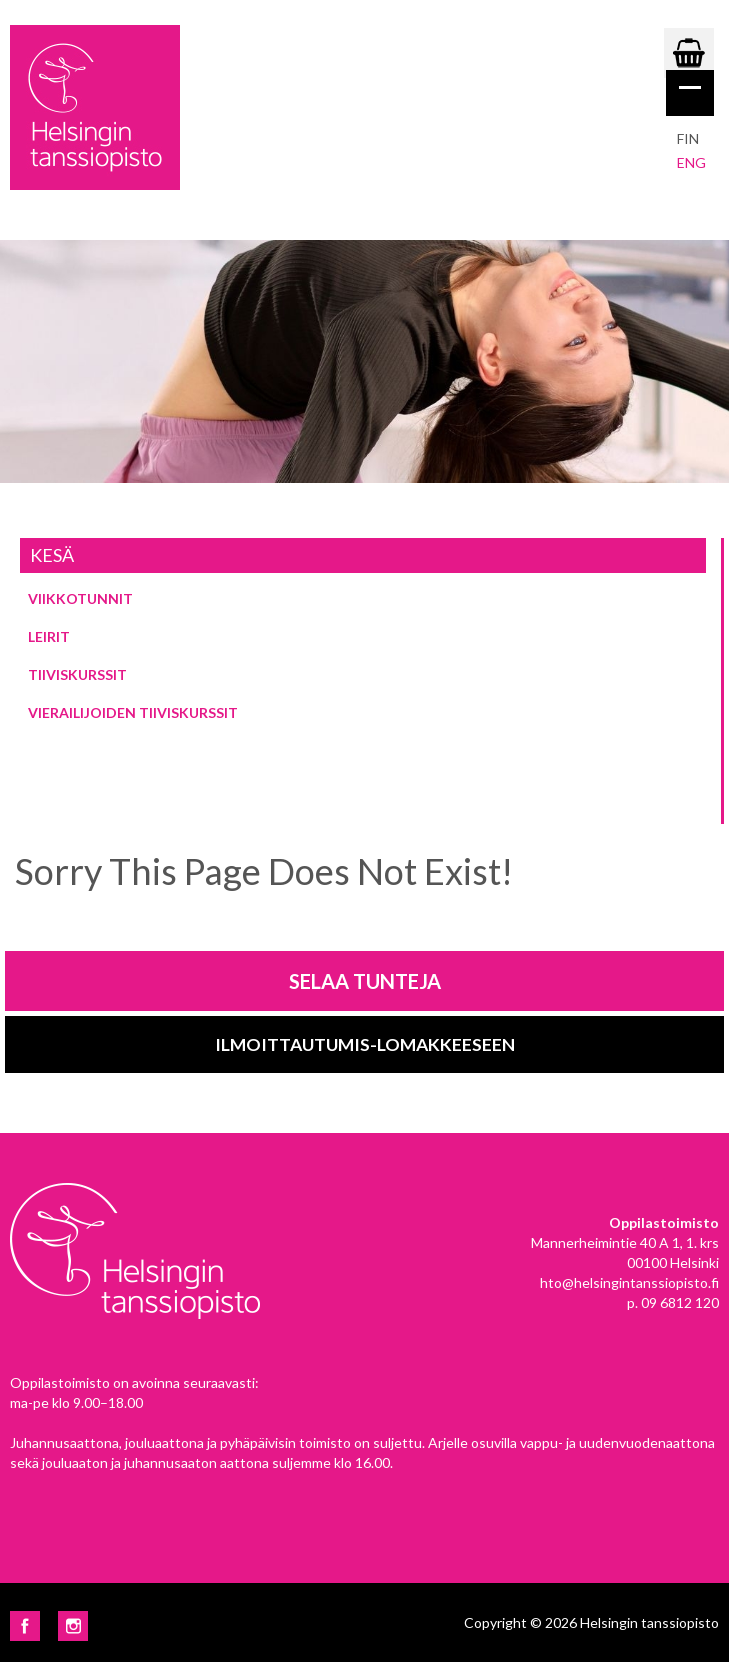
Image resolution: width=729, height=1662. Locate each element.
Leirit (49, 636)
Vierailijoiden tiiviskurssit (133, 712)
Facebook (25, 1626)
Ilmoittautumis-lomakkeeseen (365, 1044)
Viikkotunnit (80, 598)
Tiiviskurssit (77, 674)
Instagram (73, 1626)
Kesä (52, 555)
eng (691, 162)
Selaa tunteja (365, 981)
